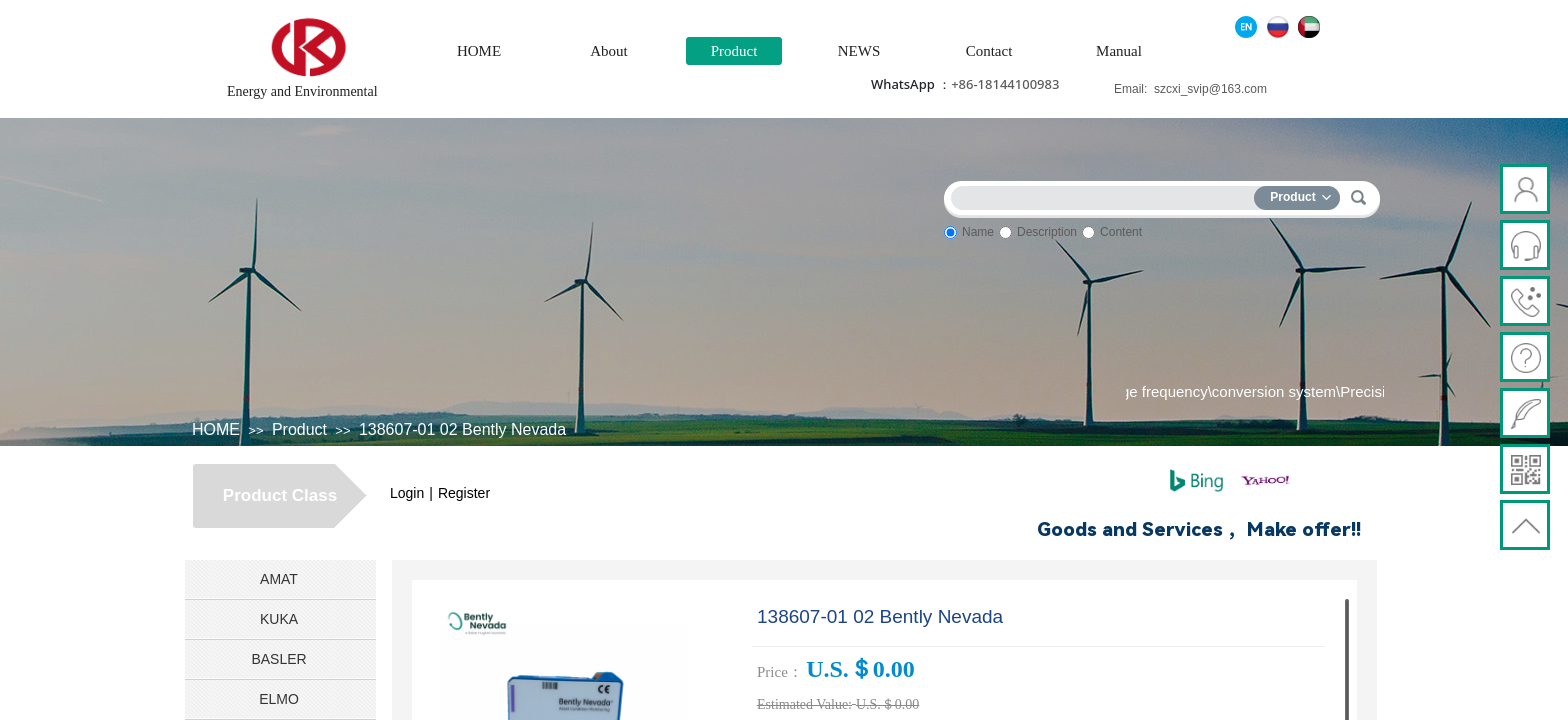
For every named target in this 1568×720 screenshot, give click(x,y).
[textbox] (1107, 194)
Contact (989, 51)
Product (734, 51)
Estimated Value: (804, 704)
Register (464, 493)
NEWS (859, 51)
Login (407, 493)
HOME (479, 51)
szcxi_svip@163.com (1210, 89)
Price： (780, 672)
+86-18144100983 (1005, 84)
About (609, 51)
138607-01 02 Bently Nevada (462, 429)
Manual (1119, 51)
